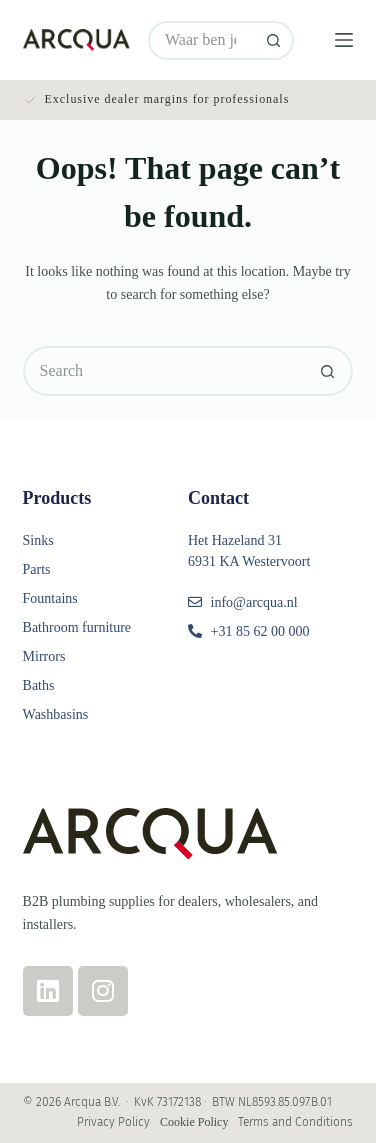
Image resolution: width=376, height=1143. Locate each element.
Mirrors (44, 656)
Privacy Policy (113, 1122)
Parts (37, 569)
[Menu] (344, 40)
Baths (39, 685)
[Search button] (274, 40)
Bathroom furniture (77, 627)
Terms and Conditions (295, 1122)
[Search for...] (201, 40)
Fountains (50, 598)
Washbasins (56, 714)
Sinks (38, 540)
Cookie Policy (194, 1122)
